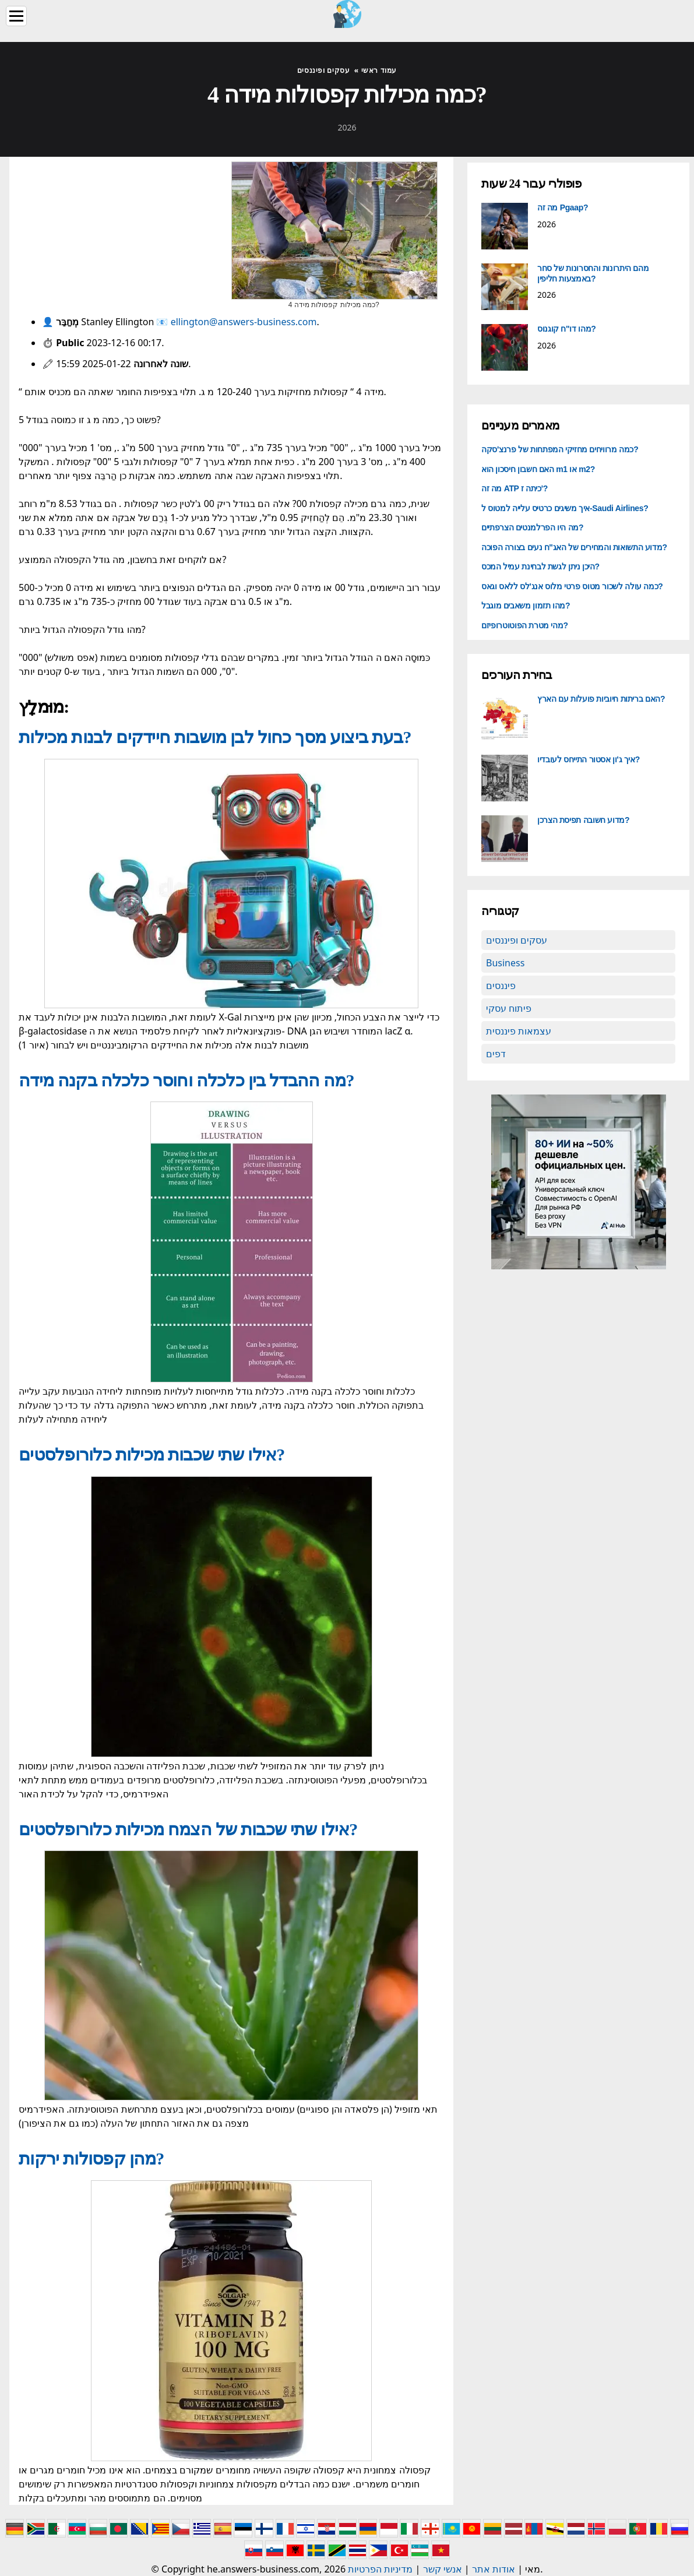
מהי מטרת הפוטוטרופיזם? (524, 625)
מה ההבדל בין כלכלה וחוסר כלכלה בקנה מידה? (186, 1080)
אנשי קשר (442, 2569)
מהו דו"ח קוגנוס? (566, 328)
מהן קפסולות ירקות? (91, 2158)
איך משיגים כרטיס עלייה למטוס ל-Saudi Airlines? (564, 508)
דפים (496, 1053)
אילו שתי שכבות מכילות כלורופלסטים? (152, 1454)
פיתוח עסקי (508, 1008)
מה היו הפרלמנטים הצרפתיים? (532, 527)
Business (505, 962)
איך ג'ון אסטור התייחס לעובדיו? (588, 759)
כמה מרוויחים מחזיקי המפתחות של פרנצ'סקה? (559, 449)
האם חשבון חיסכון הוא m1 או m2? (538, 469)
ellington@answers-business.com (244, 321)
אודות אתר (493, 2569)
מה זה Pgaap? (562, 207)
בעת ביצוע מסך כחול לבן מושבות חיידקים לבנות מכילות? (215, 737)
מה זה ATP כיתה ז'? (514, 488)
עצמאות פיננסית (518, 1031)
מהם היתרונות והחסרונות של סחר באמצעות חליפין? (593, 273)
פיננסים (501, 985)
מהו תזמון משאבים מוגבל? (525, 605)
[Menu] (16, 16)
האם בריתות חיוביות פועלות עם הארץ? (601, 698)
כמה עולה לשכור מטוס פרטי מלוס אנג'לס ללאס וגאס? (572, 586)
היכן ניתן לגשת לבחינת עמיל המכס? (540, 566)
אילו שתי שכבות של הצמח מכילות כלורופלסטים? (188, 1829)
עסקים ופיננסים (516, 940)
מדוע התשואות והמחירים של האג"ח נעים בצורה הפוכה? (574, 547)
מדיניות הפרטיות (380, 2569)
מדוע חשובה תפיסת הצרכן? (583, 820)
